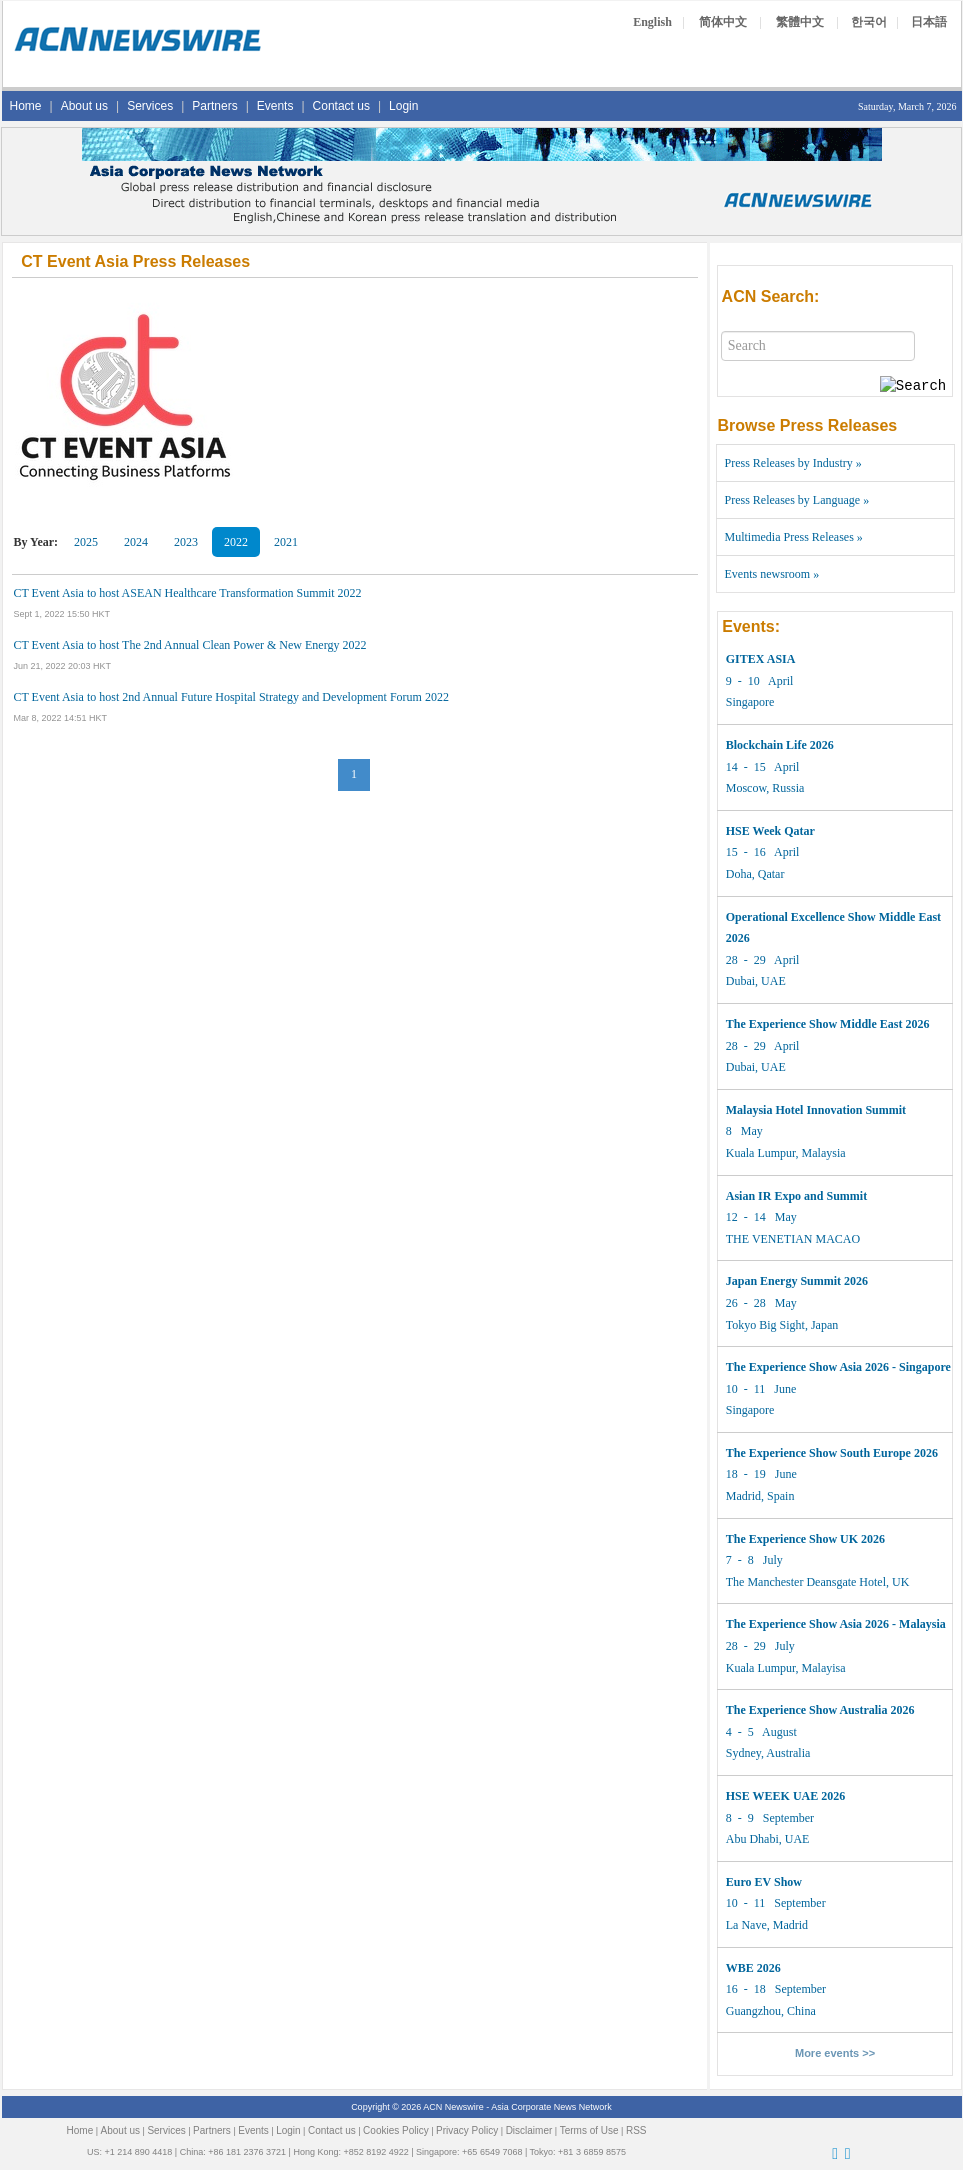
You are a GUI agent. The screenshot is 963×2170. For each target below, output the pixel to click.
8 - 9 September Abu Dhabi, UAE (785, 1817)
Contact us (341, 106)
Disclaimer (529, 2130)
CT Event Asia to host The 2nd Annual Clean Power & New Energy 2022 (190, 645)
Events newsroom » (772, 574)
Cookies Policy (396, 2130)
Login (403, 106)
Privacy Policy (467, 2130)
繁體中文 (800, 22)
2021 (286, 542)
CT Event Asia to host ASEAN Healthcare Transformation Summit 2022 (188, 593)
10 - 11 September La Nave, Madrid (776, 1903)
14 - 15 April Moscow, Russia (780, 766)
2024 (136, 542)
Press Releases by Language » (797, 500)
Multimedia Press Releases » (794, 537)
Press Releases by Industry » (793, 463)
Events (275, 106)
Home (26, 106)
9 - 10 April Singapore (761, 680)
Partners (214, 106)
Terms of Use (589, 2130)
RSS (636, 2130)
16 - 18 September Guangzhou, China (776, 1989)
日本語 (929, 22)
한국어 (869, 22)
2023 (186, 542)
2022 (236, 542)
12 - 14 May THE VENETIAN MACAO (796, 1217)
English (652, 22)
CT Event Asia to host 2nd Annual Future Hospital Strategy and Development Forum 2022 (231, 697)
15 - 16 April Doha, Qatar (770, 852)
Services (150, 106)
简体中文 (723, 22)
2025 (86, 542)
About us (84, 106)
